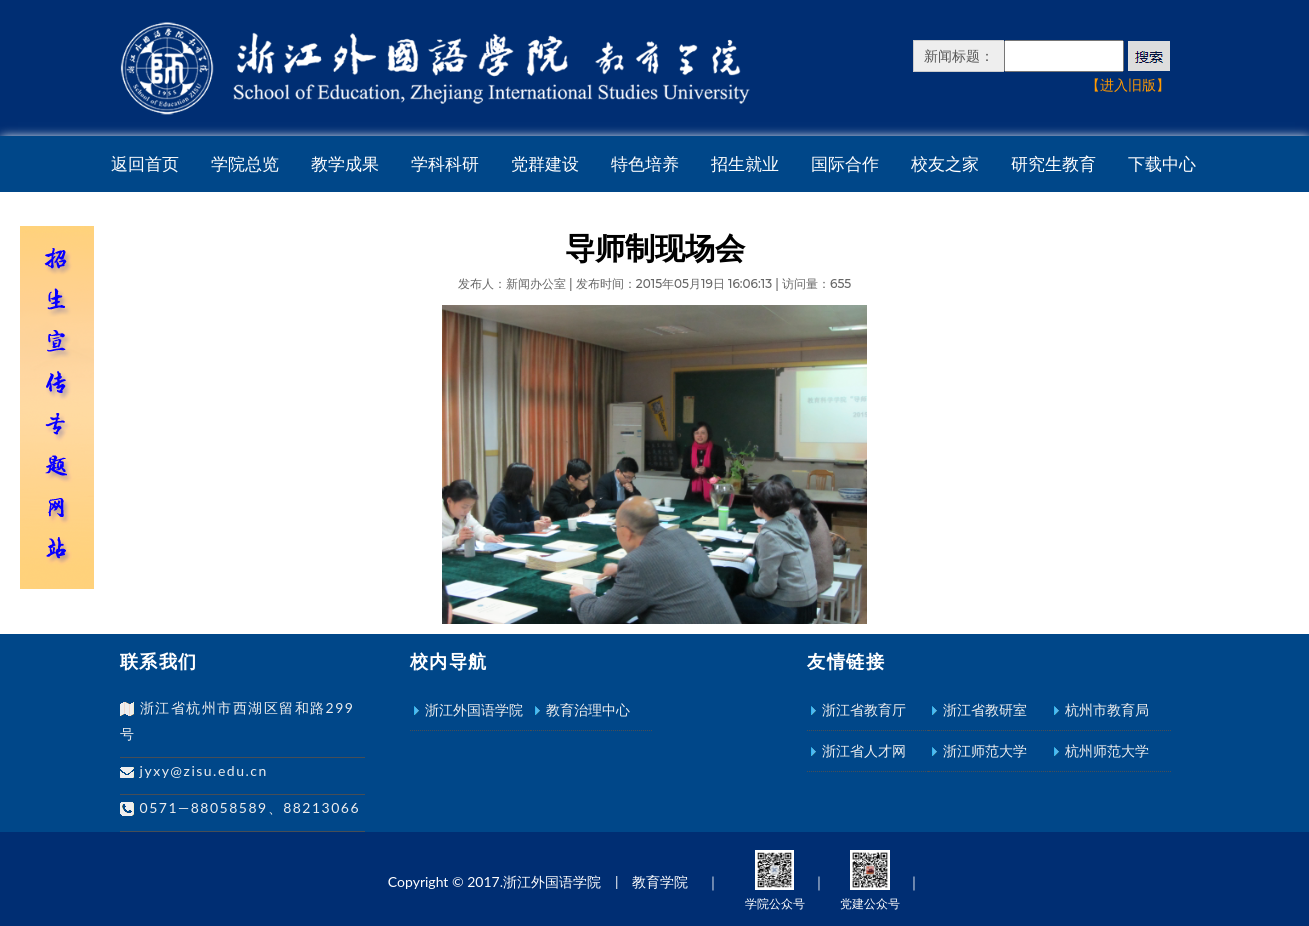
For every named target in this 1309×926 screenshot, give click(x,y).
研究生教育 (1053, 164)
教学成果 (345, 164)
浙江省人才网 (864, 750)
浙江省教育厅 (864, 709)
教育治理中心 (588, 709)
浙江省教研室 (985, 709)
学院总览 (245, 164)
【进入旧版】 (1128, 84)
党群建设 (545, 164)
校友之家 (945, 164)
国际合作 (845, 164)
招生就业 (745, 164)
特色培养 (645, 164)
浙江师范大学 (985, 750)
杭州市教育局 (1107, 709)
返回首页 (145, 164)
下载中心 (1162, 164)
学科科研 (445, 164)
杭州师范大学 (1107, 750)
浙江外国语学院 (474, 709)
